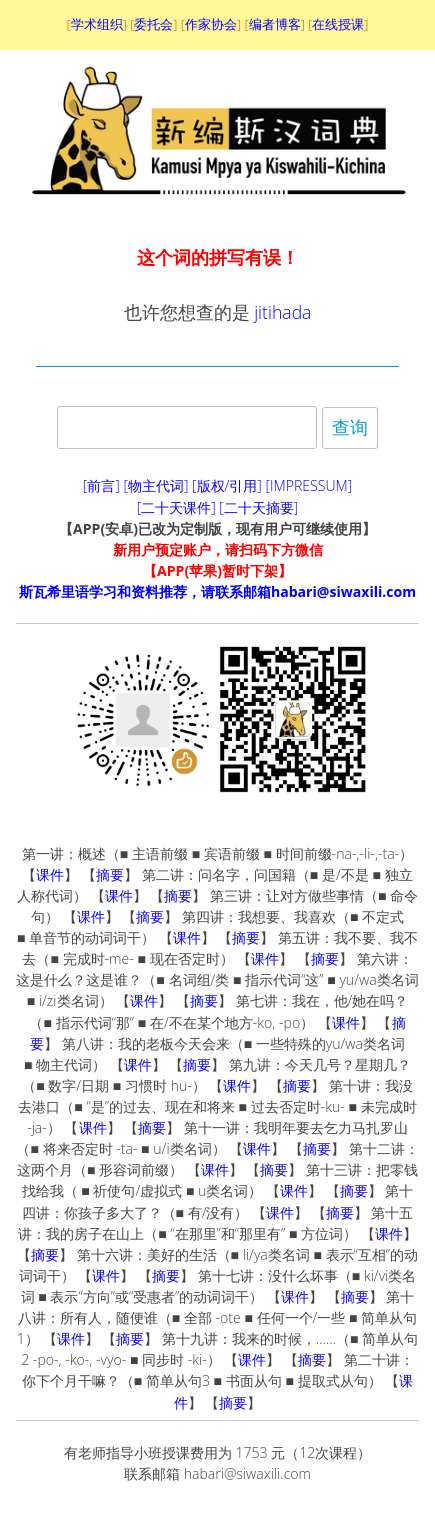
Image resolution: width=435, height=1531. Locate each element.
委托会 (153, 24)
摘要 (110, 874)
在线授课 (338, 24)
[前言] (101, 485)
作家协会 (211, 24)
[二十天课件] (176, 507)
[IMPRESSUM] (309, 485)
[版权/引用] (227, 485)
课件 (50, 874)
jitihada (282, 312)
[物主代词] (155, 485)
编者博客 (275, 24)
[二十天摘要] (258, 507)
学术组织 (97, 24)
